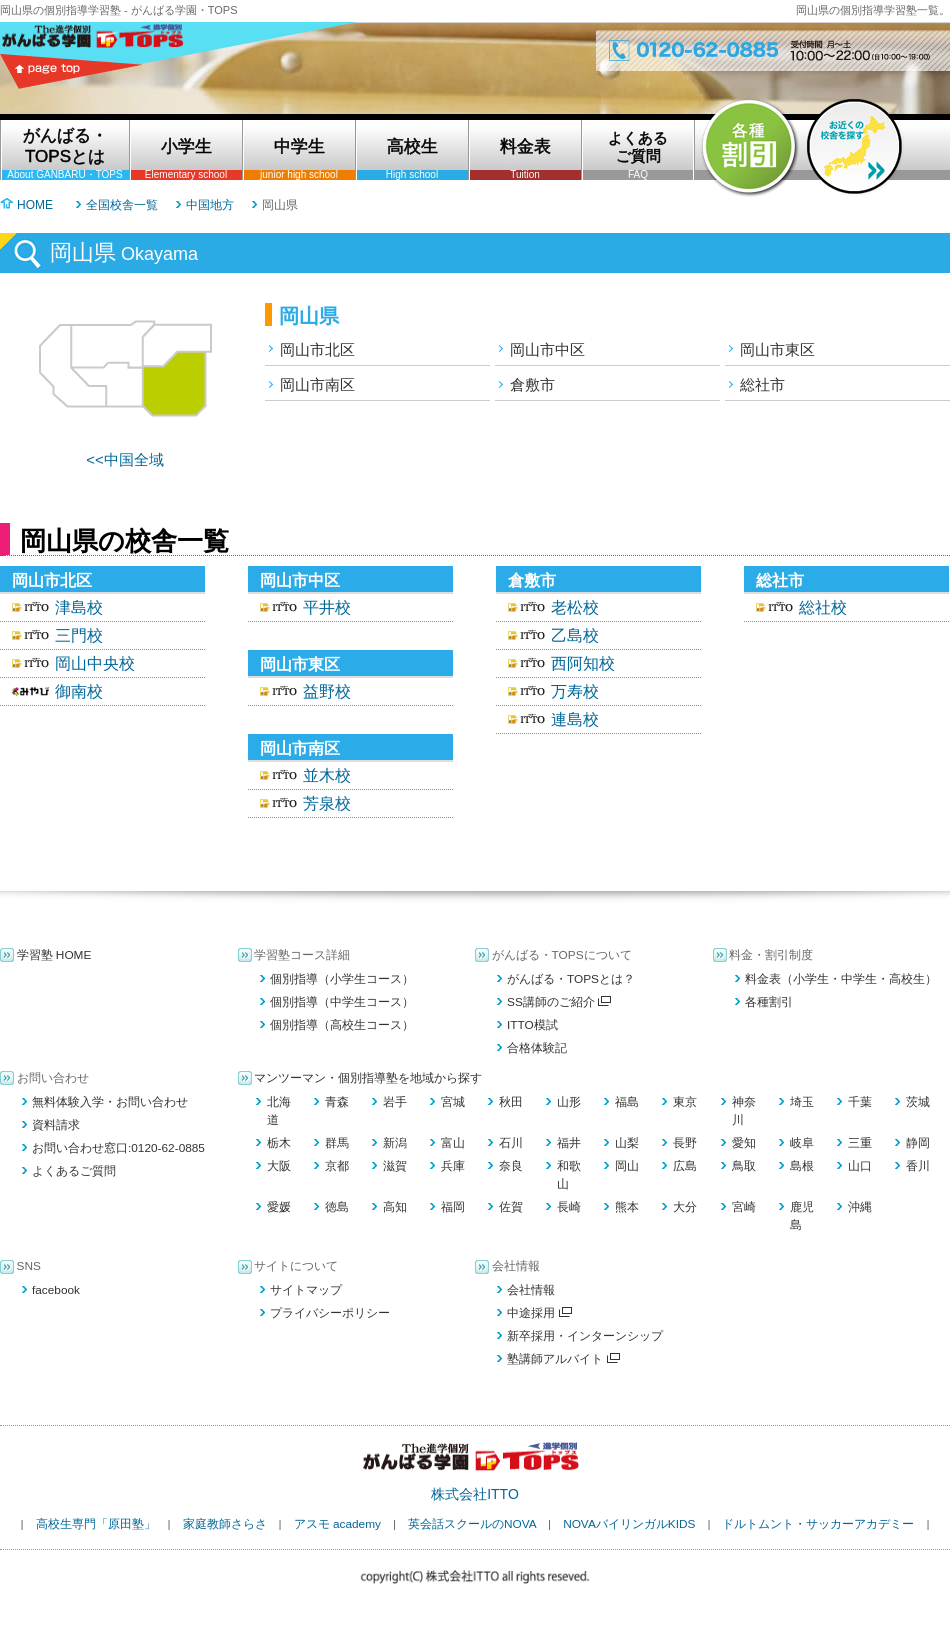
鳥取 (744, 1166)
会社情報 (531, 1290)
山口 (860, 1166)
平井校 (327, 607)
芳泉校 (327, 803)
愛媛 (279, 1207)
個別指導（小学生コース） (342, 979)
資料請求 (56, 1125)
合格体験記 (537, 1048)
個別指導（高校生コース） (342, 1025)
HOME (35, 205)
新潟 (395, 1143)
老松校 (575, 607)
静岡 (918, 1143)
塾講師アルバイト (563, 1359)
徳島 (337, 1207)
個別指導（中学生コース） (342, 1002)
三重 (860, 1143)
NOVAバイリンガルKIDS (629, 1524)
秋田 (511, 1102)
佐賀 (511, 1207)
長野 (685, 1143)
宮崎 (744, 1207)
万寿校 (575, 691)
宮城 (453, 1102)
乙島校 (575, 635)
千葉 (860, 1102)
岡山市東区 (777, 349)
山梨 (627, 1143)
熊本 (627, 1207)
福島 (627, 1102)
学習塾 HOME (54, 955)
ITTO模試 (532, 1025)
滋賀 (395, 1166)
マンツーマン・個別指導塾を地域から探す (368, 1078)
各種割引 (769, 1002)
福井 (569, 1143)
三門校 (79, 635)
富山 (453, 1143)
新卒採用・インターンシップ (585, 1336)
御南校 (79, 691)
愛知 (744, 1143)
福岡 (453, 1207)
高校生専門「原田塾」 (96, 1524)
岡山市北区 (317, 349)
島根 (802, 1166)
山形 (569, 1102)
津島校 (79, 607)
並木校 (327, 775)
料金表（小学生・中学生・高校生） (841, 979)
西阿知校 (583, 663)
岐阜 (802, 1143)
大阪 (279, 1166)
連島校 (575, 719)
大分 (685, 1207)
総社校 (823, 607)
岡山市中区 (547, 349)
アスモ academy (337, 1524)
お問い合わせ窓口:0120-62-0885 (118, 1148)
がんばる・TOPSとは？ (571, 979)
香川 (918, 1166)
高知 (395, 1207)
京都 (337, 1166)
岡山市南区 (317, 384)
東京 (685, 1102)
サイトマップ (306, 1290)
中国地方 (210, 205)
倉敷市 (532, 384)
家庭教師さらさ (225, 1524)
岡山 (627, 1166)
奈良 (511, 1166)
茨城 (918, 1102)
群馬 (337, 1143)
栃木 (279, 1143)
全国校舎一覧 (122, 205)
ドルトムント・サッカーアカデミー (818, 1524)
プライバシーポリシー (330, 1313)
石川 (511, 1143)
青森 (337, 1102)
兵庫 (453, 1166)
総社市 (762, 384)
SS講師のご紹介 (559, 1002)
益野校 (327, 691)
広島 (685, 1166)
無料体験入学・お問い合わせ (110, 1102)
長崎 (569, 1207)
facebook (56, 1290)
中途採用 (539, 1313)
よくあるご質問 (74, 1171)
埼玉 (802, 1102)
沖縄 (860, 1207)
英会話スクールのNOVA (472, 1524)
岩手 (395, 1102)
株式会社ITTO (475, 1494)
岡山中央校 (95, 663)
